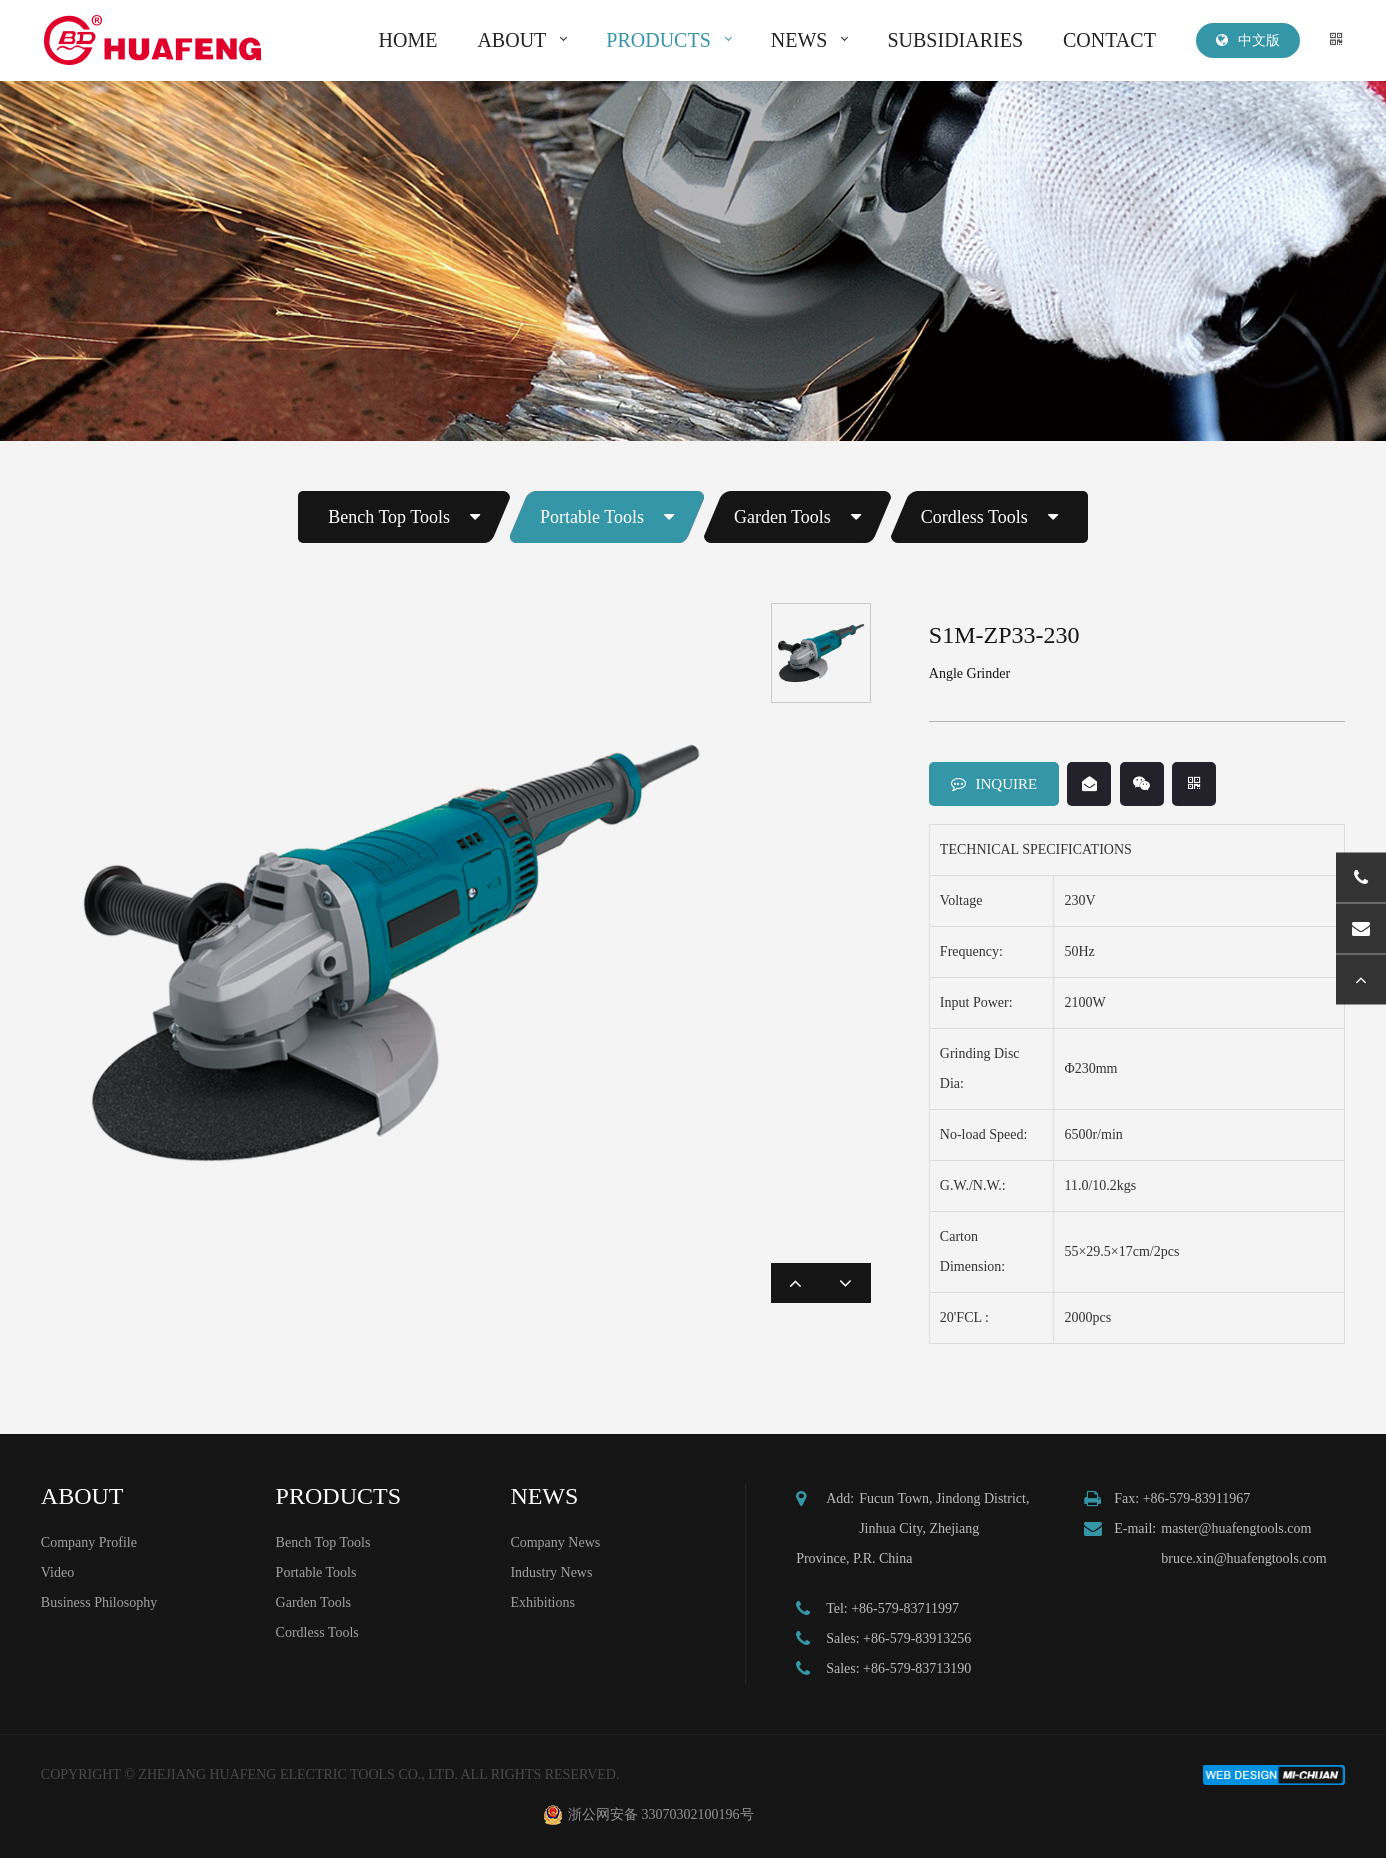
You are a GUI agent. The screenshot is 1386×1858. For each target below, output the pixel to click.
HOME (408, 40)
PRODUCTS (658, 40)
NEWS (799, 40)
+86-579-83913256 (917, 1638)
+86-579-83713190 (917, 1668)
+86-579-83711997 (905, 1608)
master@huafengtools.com (1236, 1528)
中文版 (1248, 40)
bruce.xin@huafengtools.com (1243, 1558)
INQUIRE (994, 784)
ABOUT (511, 40)
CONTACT (1109, 40)
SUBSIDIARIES (955, 40)
